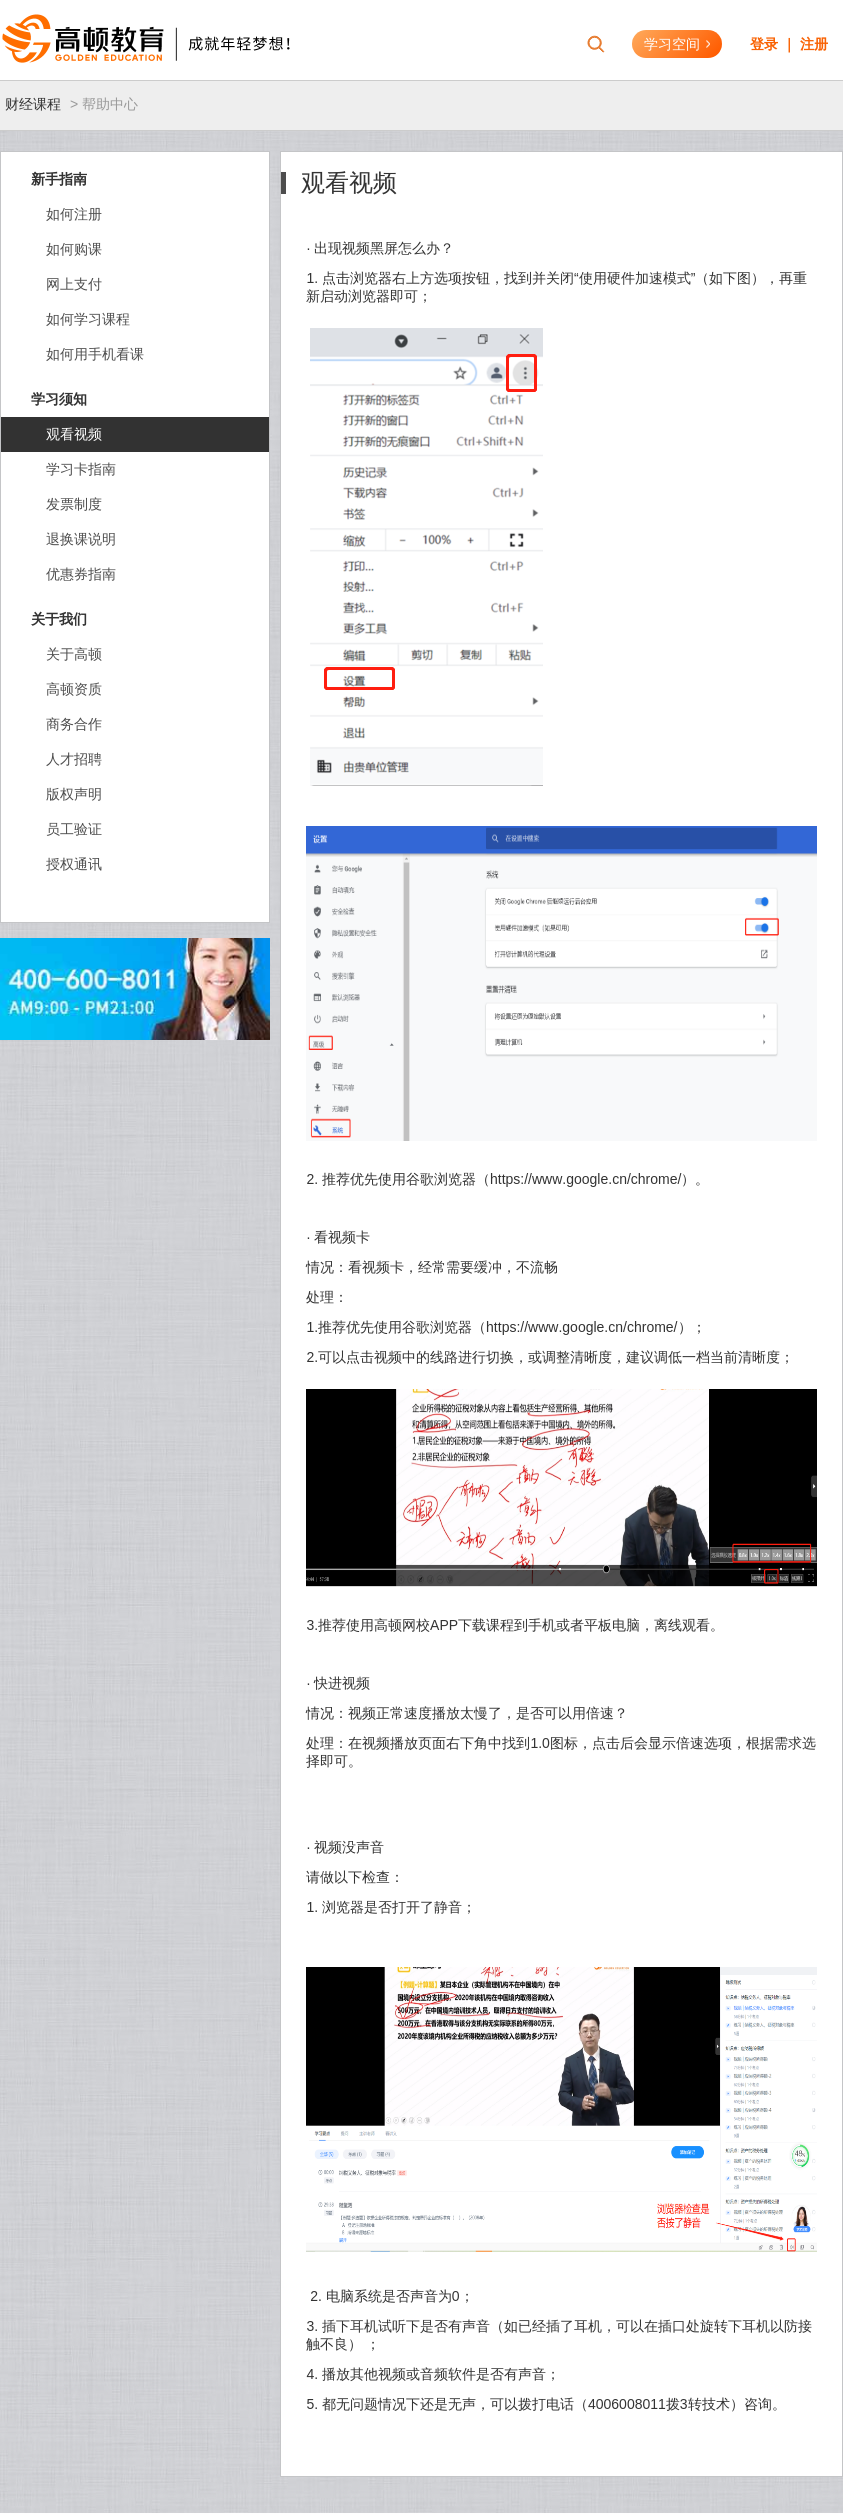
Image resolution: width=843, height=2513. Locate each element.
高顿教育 (125, 40)
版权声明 (74, 794)
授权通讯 (74, 864)
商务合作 (74, 724)
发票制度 (74, 504)
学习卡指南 (81, 469)
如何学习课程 (88, 319)
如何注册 (74, 214)
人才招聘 (74, 759)
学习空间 (677, 44)
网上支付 (74, 284)
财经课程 (33, 104)
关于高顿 (74, 654)
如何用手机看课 (95, 354)
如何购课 (74, 249)
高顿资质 (74, 689)
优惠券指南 (81, 574)
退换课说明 (81, 539)
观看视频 (74, 434)
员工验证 (74, 829)
